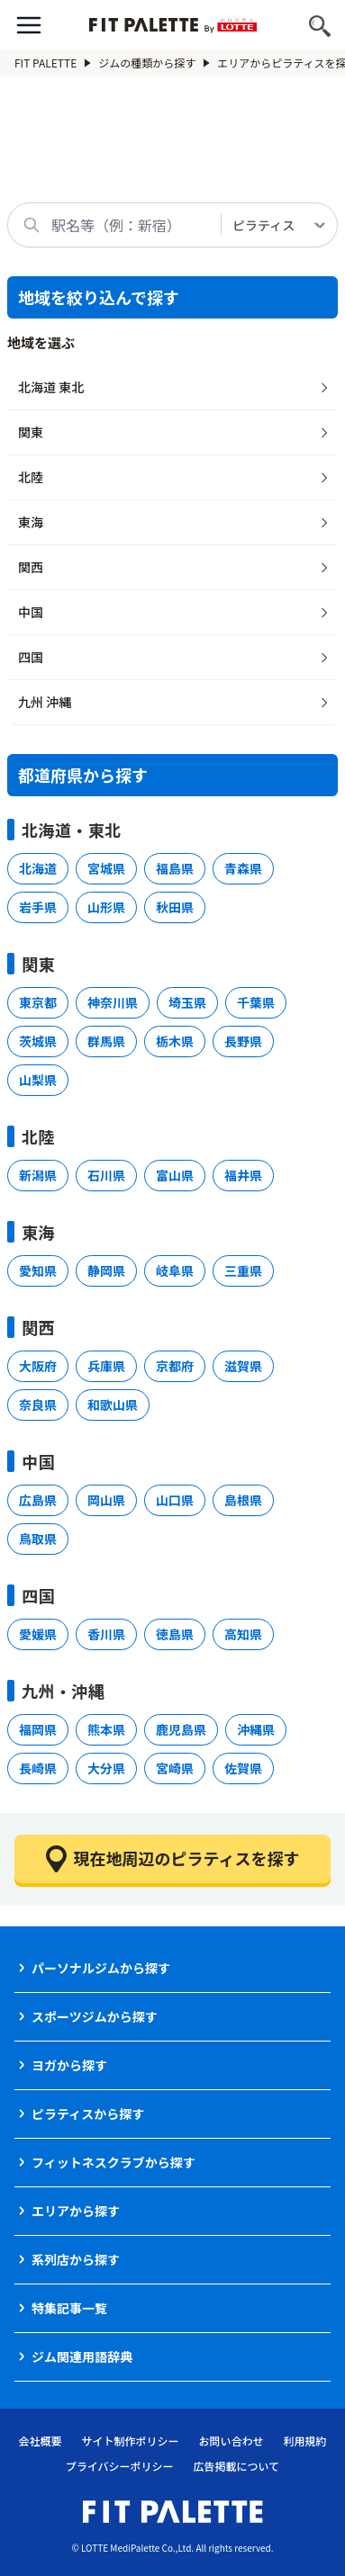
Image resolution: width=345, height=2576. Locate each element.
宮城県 (106, 868)
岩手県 (38, 907)
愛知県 (38, 1270)
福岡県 (38, 1729)
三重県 (243, 1270)
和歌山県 (112, 1405)
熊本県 (106, 1729)
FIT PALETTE (52, 62)
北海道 (38, 868)
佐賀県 (243, 1768)
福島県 (175, 868)
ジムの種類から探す (154, 62)
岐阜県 (175, 1270)
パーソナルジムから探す (101, 1968)
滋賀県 (243, 1366)
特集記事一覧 (69, 2308)
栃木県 (175, 1041)
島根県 (243, 1500)
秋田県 (175, 907)
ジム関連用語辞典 (82, 2356)
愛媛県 (38, 1634)
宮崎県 (175, 1768)
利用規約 (305, 2440)
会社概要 (39, 2440)
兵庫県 (106, 1366)
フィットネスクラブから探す (113, 2162)
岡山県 (106, 1500)
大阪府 (38, 1366)
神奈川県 (112, 1002)
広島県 (38, 1500)
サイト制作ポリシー (129, 2440)
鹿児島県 (181, 1729)
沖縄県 (256, 1729)
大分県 (106, 1768)
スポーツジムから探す (95, 2016)
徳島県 (175, 1634)
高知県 (243, 1634)
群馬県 (106, 1041)
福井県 (243, 1175)
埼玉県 (187, 1002)
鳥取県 (38, 1539)
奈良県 (38, 1405)
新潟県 (38, 1175)
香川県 (106, 1634)
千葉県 (256, 1002)
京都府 (175, 1366)
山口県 (175, 1500)
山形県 (106, 907)
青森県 (243, 868)
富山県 (175, 1175)
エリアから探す (76, 2211)
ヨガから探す (69, 2065)
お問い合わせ (231, 2440)
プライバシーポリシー (120, 2465)
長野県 (243, 1041)
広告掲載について (237, 2465)
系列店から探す (76, 2259)
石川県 (106, 1175)
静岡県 (106, 1270)
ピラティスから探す (88, 2114)
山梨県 (38, 1080)
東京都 (38, 1002)
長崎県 (38, 1768)
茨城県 (38, 1041)
